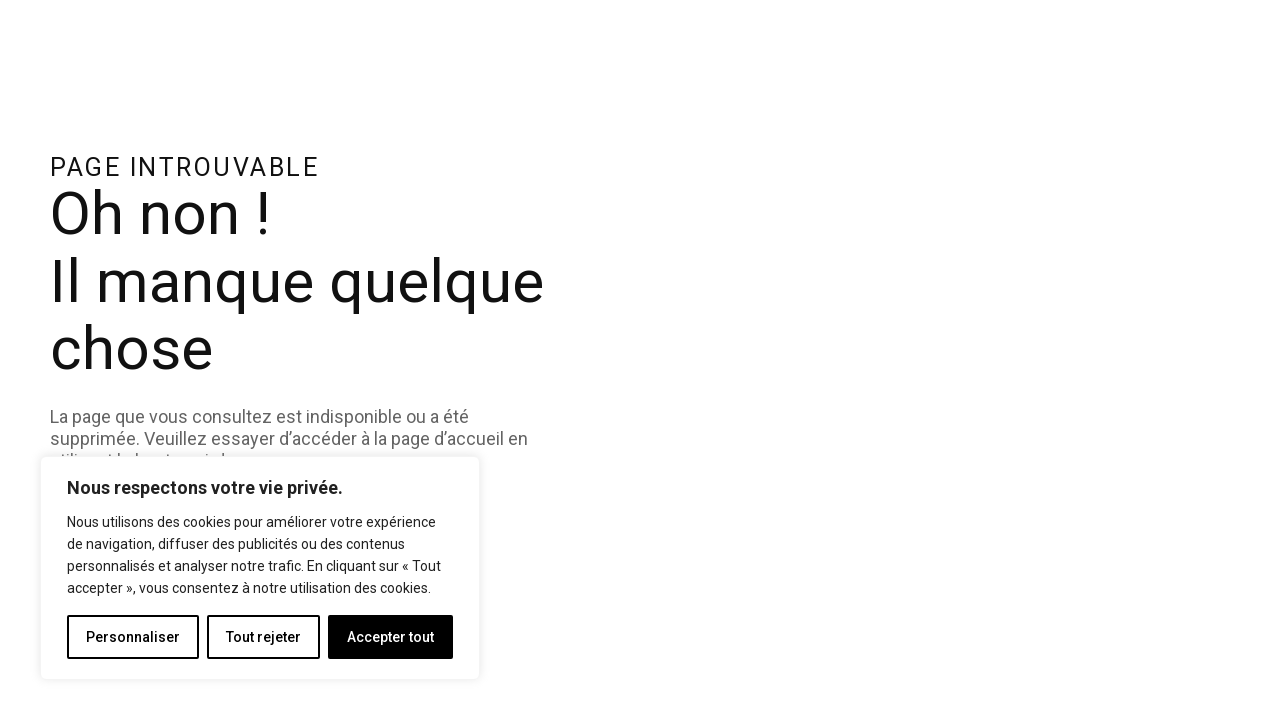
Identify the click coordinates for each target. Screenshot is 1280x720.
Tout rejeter (263, 637)
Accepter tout (390, 637)
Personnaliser (133, 637)
